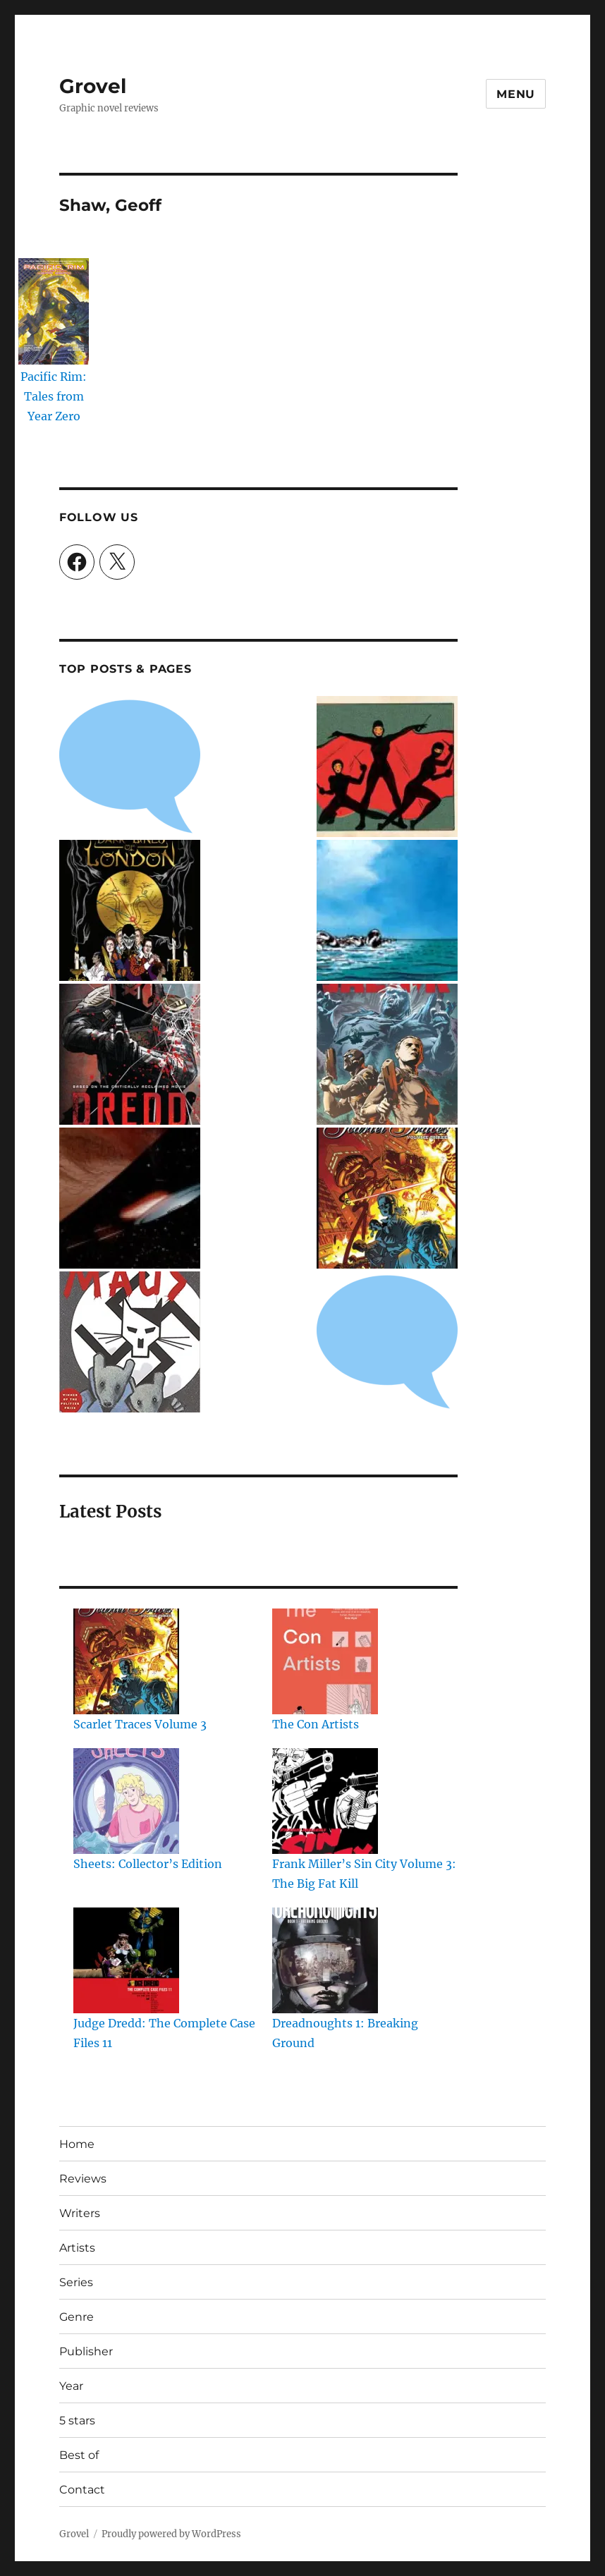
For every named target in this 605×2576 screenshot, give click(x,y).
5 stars (77, 2420)
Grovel (92, 86)
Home (76, 2144)
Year (71, 2386)
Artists (77, 2247)
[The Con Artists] (325, 1661)
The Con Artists (315, 1724)
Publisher (86, 2351)
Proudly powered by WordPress (171, 2534)
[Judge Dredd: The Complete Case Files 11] (126, 1960)
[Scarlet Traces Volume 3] (126, 1661)
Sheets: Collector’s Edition (147, 1864)
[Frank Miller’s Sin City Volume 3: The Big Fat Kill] (325, 1801)
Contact (82, 2489)
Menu (515, 94)
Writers (79, 2213)
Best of (79, 2455)
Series (76, 2282)
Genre (76, 2317)
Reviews (82, 2178)
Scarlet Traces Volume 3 (140, 1724)
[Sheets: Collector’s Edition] (126, 1801)
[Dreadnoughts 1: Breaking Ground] (325, 1960)
